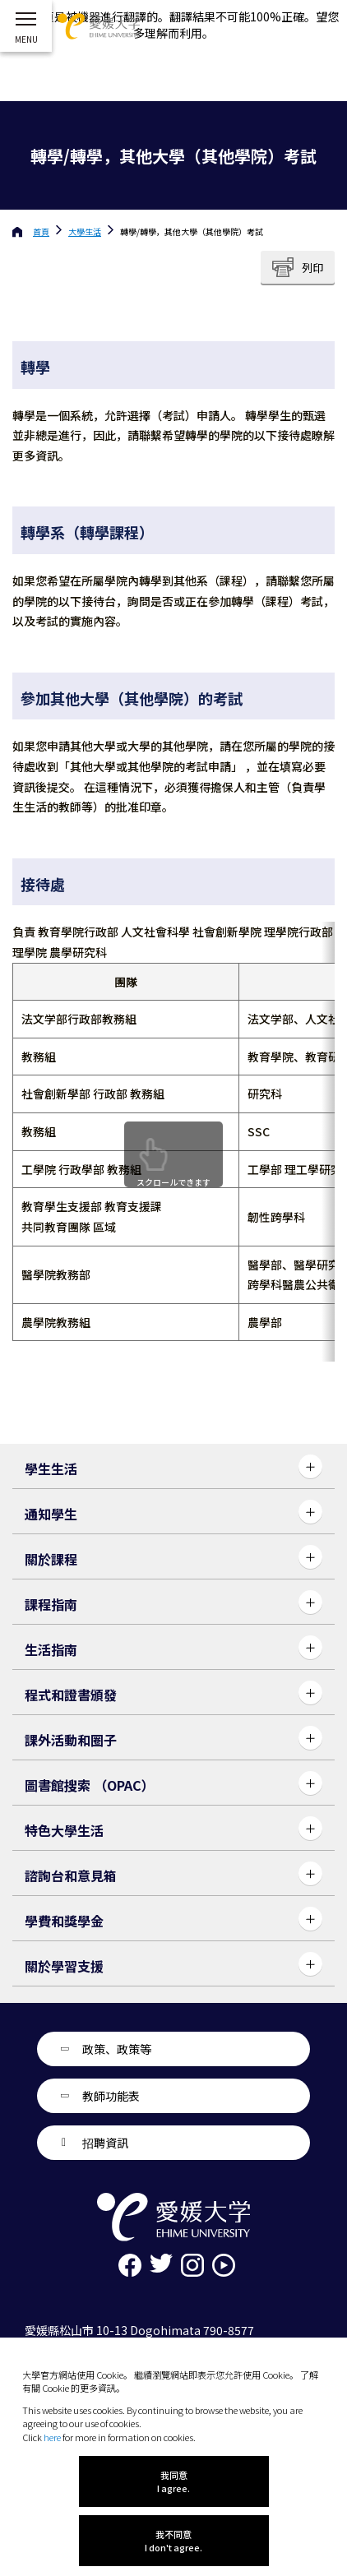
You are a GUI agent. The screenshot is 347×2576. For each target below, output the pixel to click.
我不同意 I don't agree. (173, 2540)
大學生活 (84, 231)
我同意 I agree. (173, 2481)
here (52, 2437)
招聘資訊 (105, 2142)
